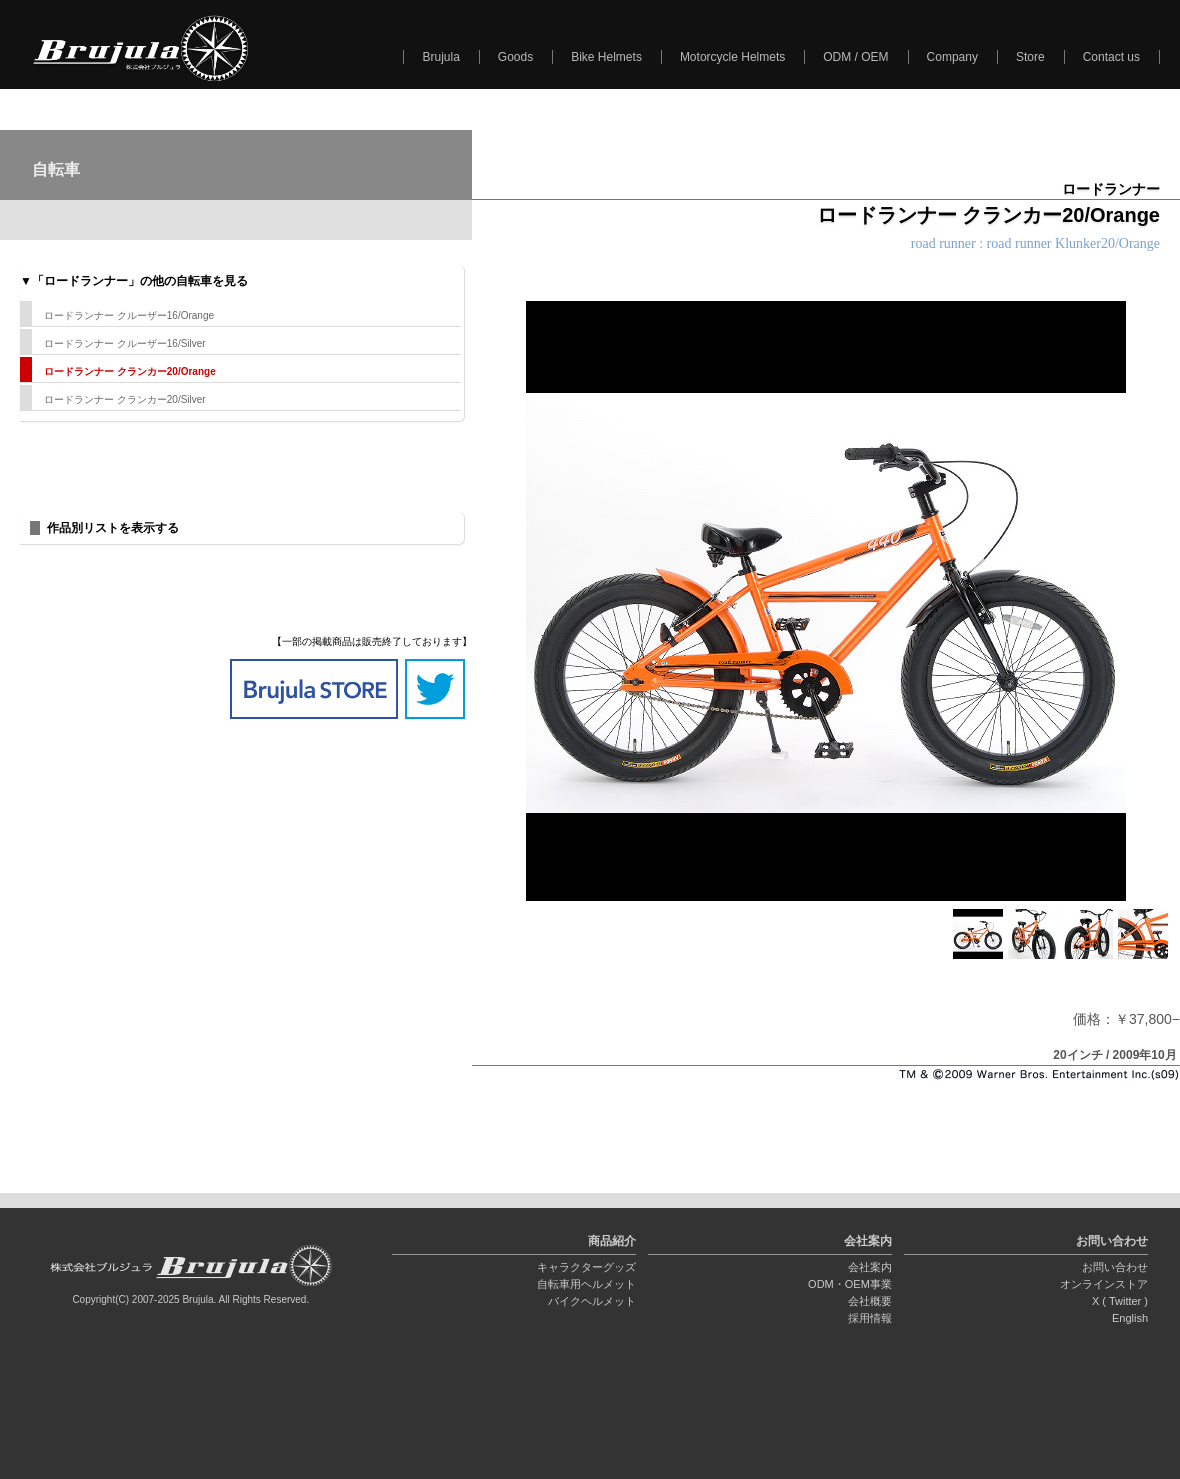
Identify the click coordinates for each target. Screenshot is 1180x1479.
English (1130, 1318)
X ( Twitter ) (1120, 1301)
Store (1030, 57)
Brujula (440, 57)
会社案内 (870, 1267)
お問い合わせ (1115, 1267)
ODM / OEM (855, 57)
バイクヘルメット (592, 1301)
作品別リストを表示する (113, 528)
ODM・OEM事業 (850, 1284)
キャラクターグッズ (586, 1267)
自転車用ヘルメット (586, 1284)
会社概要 (870, 1301)
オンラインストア (1104, 1284)
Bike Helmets (606, 57)
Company (952, 57)
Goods (515, 57)
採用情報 (870, 1318)
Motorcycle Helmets (732, 57)
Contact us (1111, 57)
